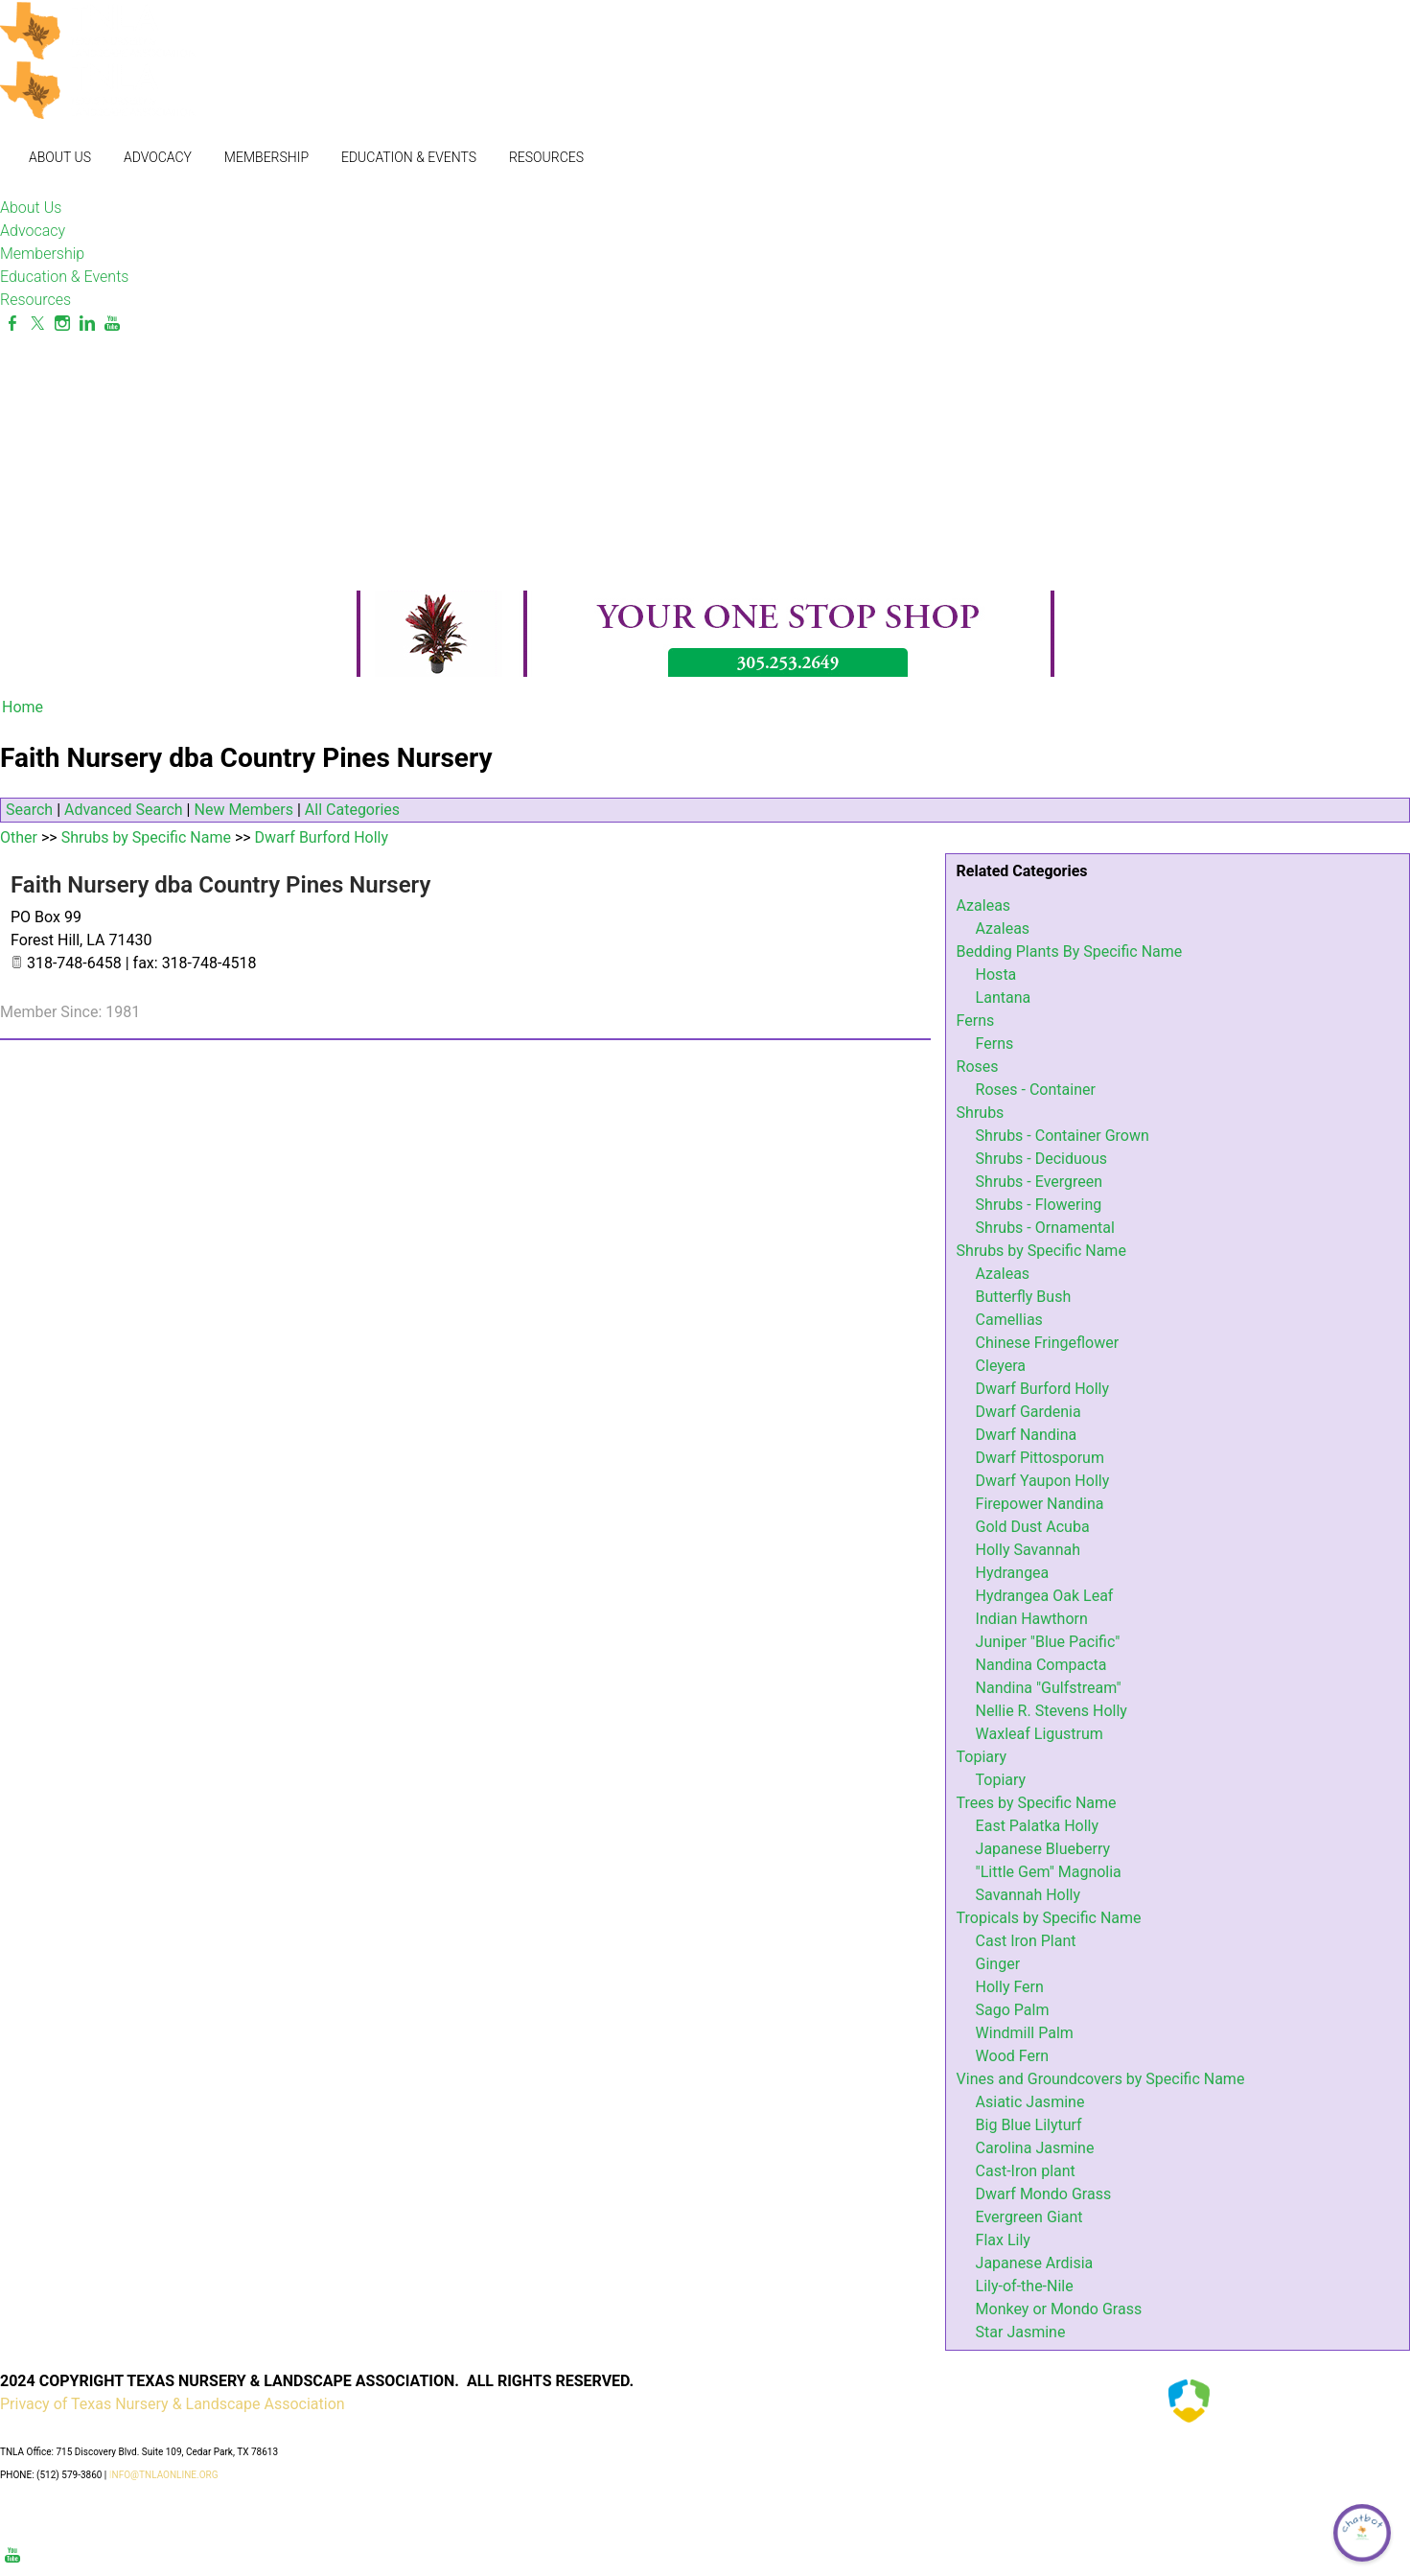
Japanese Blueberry (1043, 1849)
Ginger (998, 1964)
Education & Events (408, 157)
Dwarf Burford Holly (1042, 1389)
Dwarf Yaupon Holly (1043, 1481)
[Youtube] (112, 323)
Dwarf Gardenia (1028, 1412)
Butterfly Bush (1024, 1297)
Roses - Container (1036, 1089)
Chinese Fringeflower (1048, 1343)
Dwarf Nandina (1026, 1435)
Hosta (996, 974)
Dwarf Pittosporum (1040, 1458)
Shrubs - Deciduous (1041, 1158)
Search (29, 810)
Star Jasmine (1021, 2332)
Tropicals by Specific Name (1049, 1918)
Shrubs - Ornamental (1045, 1227)
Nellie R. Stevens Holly (1051, 1711)
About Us (60, 157)
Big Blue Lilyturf (1029, 2125)
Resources (546, 157)
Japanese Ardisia (1035, 2263)
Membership (266, 157)
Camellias (1009, 1320)
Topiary (982, 1757)
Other (18, 837)
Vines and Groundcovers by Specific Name (1101, 2079)
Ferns (976, 1020)
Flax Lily (1003, 2240)
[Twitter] (37, 323)
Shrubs (981, 1112)
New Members (243, 810)
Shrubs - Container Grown (1062, 1135)
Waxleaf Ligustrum (1039, 1734)
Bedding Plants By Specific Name (1070, 951)
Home (22, 707)
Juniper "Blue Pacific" (1048, 1642)
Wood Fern (1013, 2056)
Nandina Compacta (1041, 1665)
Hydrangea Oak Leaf (1045, 1596)
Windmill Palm (1025, 2033)
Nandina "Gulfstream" (1048, 1688)
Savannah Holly (1028, 1895)
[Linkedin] (87, 323)
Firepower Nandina (1040, 1504)
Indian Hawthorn (1032, 1619)
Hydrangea (1013, 1573)
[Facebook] (12, 323)
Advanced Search (123, 810)
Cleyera (1001, 1366)
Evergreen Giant (1029, 2217)
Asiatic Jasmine (1030, 2102)
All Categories (352, 810)
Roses (978, 1066)
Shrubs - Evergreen (1039, 1181)
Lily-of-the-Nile (1025, 2286)
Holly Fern (1010, 1987)
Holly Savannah (1028, 1550)
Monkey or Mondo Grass (1059, 2309)
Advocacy (158, 157)
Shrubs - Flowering (1039, 1204)
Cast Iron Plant (1026, 1941)
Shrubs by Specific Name (1041, 1251)
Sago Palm (1013, 2010)
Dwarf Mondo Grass (1044, 2194)
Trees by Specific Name (1037, 1803)
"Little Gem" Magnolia (1048, 1872)
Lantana (1003, 997)
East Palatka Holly (1037, 1826)
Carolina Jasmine (1035, 2148)
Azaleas (984, 905)
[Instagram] (62, 323)
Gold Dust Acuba (1033, 1527)
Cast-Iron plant (1025, 2171)
